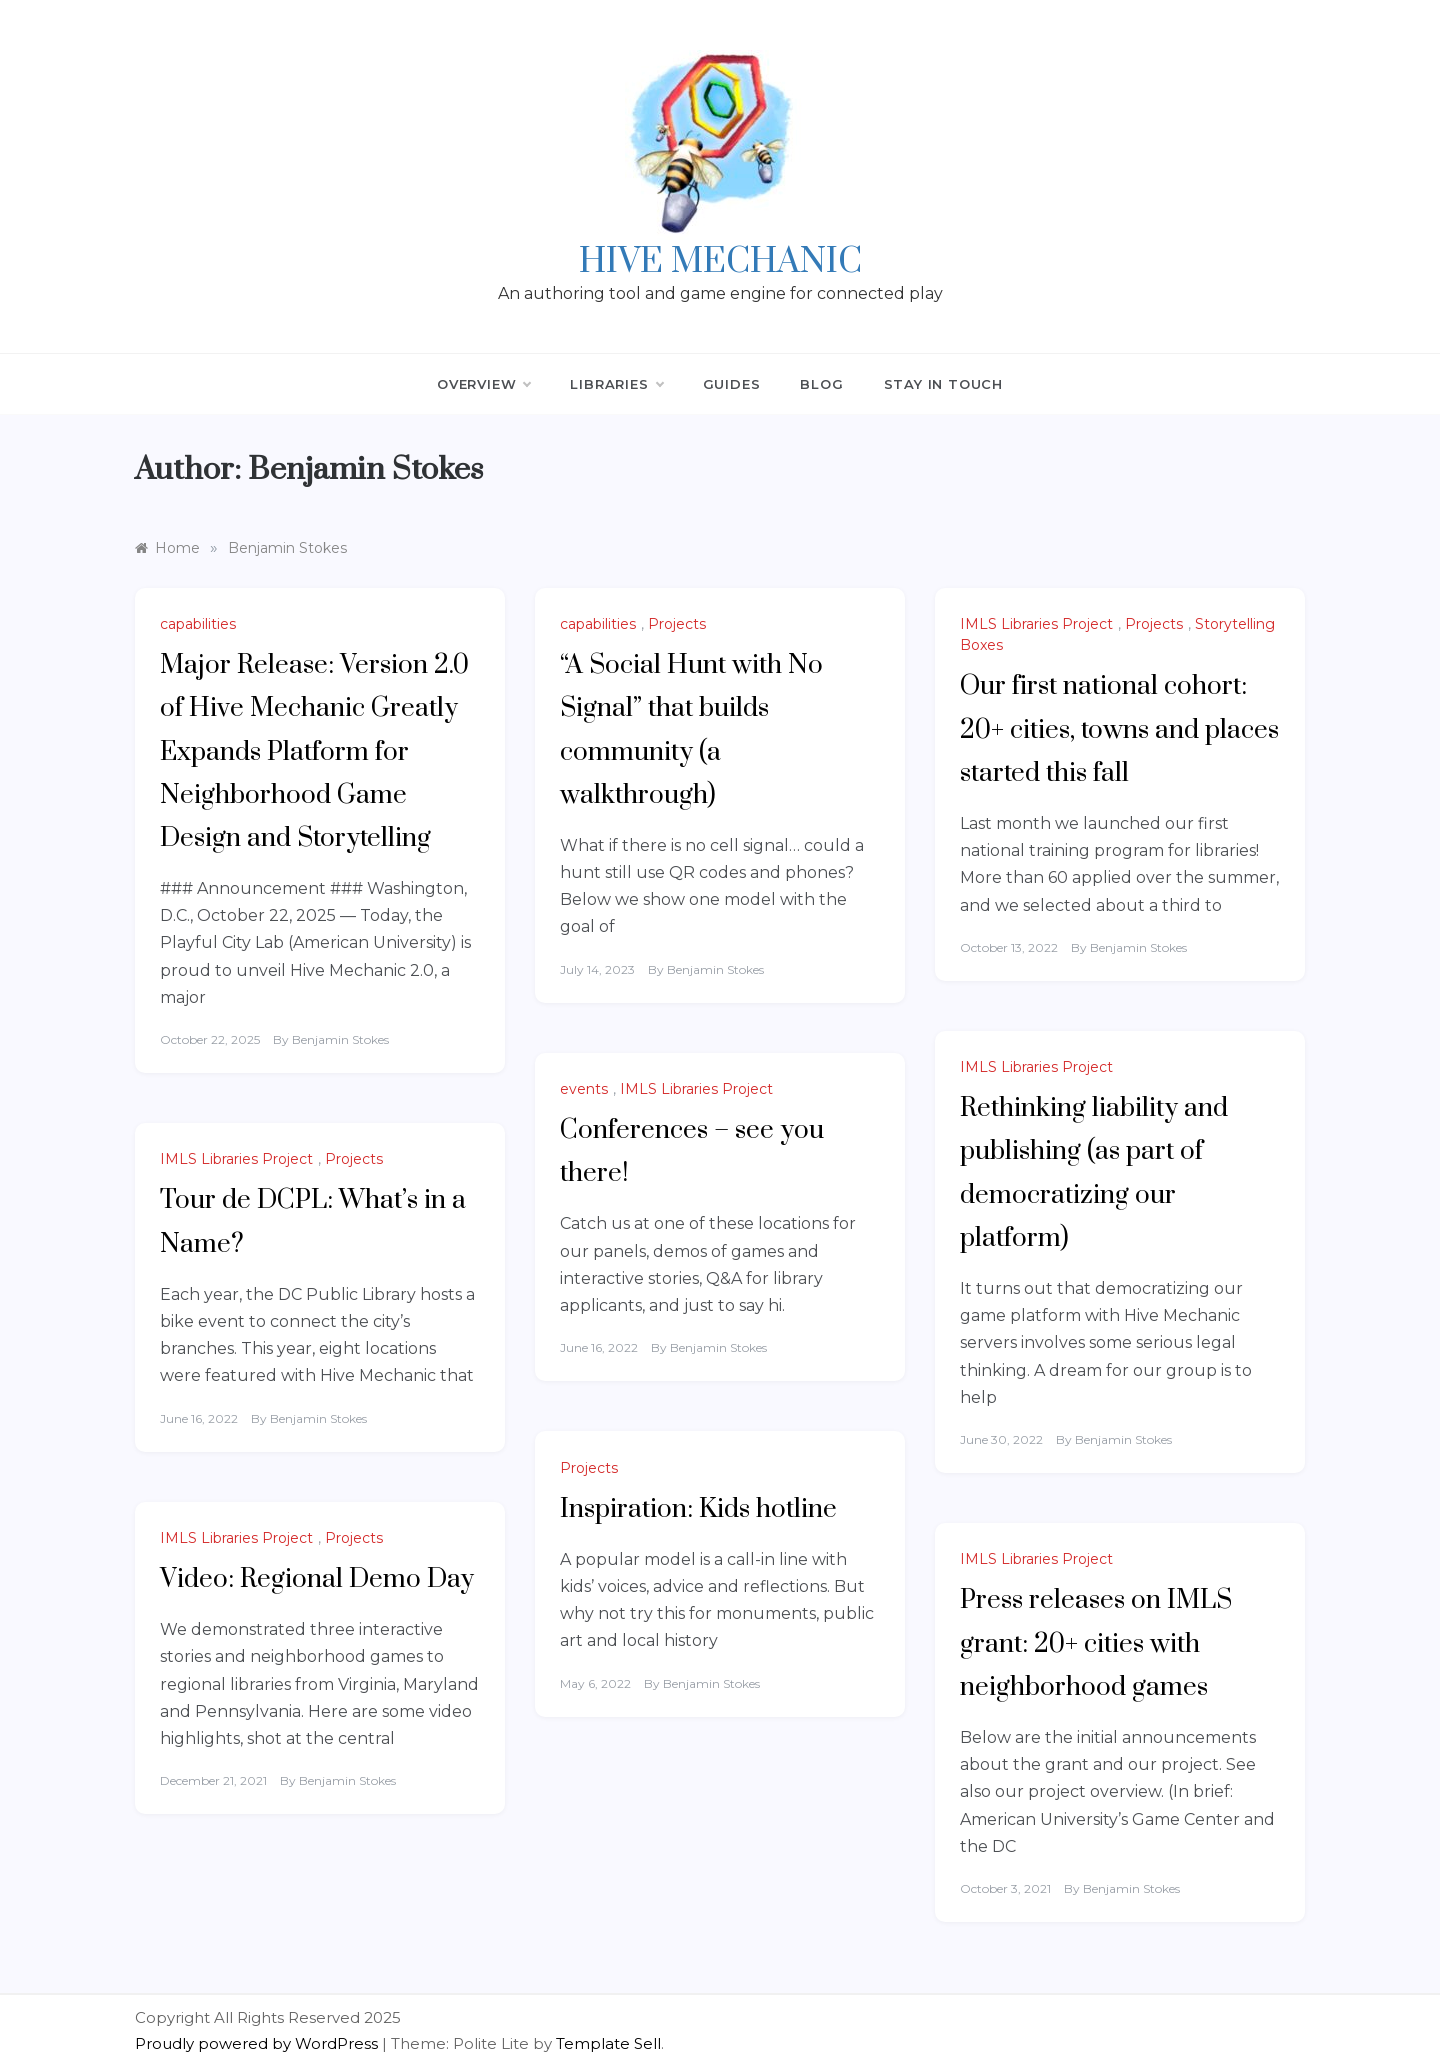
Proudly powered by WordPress (258, 2043)
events (584, 1089)
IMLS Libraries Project (1036, 624)
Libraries (616, 384)
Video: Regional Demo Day (317, 1579)
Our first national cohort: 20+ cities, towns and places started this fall (1119, 729)
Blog (821, 384)
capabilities (198, 624)
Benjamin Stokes (340, 1039)
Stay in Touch (943, 384)
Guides (732, 384)
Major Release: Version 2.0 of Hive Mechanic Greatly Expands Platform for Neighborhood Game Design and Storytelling (314, 752)
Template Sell (608, 2043)
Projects (677, 624)
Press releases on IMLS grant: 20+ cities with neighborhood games (1096, 1643)
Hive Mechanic (720, 262)
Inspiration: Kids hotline (698, 1509)
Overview (483, 384)
